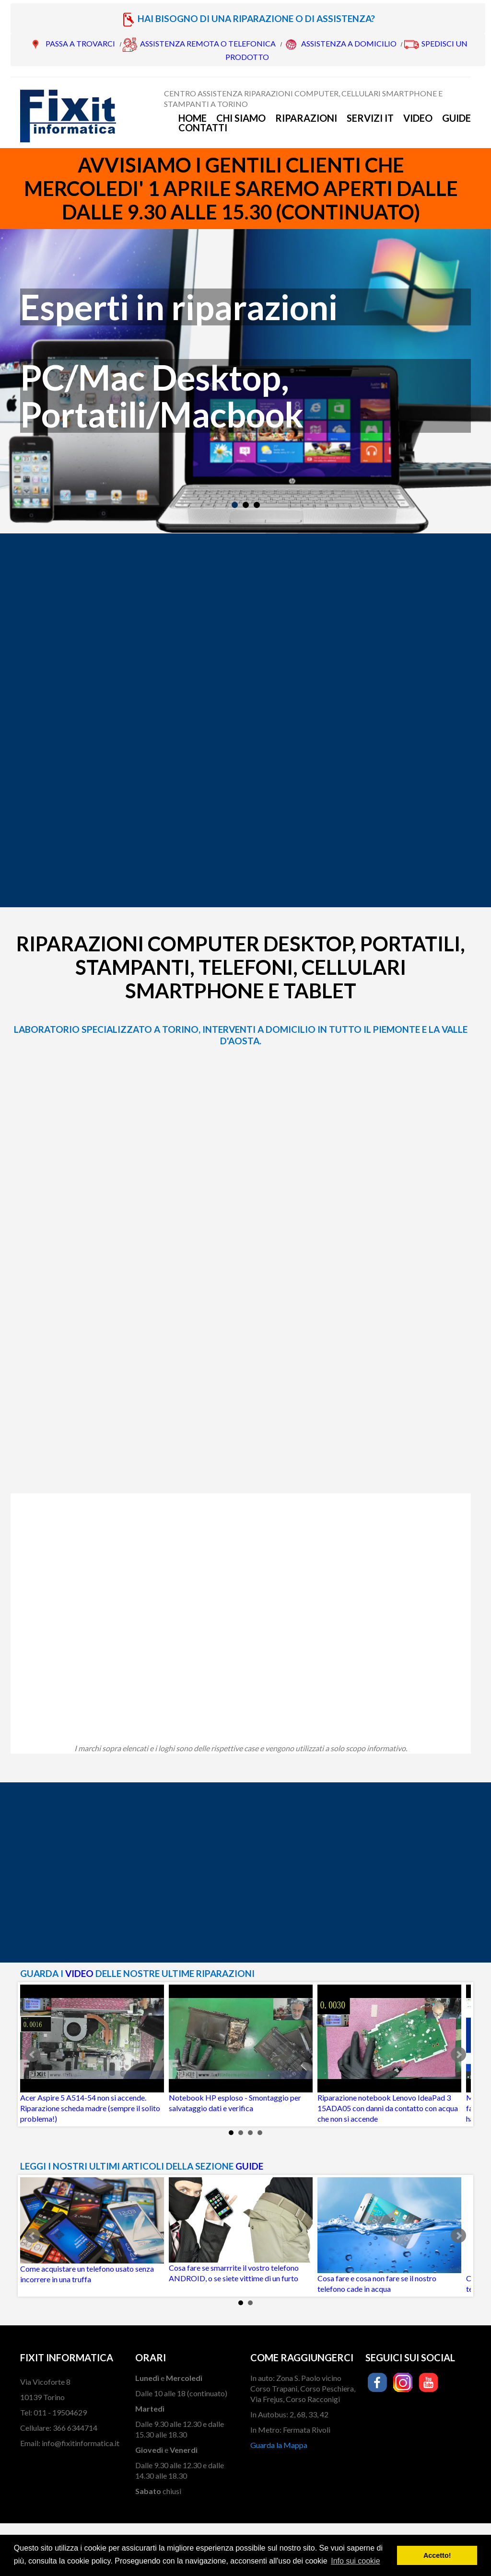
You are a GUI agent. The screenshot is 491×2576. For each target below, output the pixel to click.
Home (192, 118)
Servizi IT (370, 118)
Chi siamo (241, 118)
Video (418, 118)
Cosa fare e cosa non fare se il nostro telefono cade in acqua (389, 2235)
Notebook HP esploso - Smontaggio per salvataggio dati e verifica (241, 2049)
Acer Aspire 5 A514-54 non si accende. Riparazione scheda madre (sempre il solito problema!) (92, 2054)
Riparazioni (306, 118)
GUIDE (249, 2166)
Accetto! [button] (437, 2555)
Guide (456, 118)
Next (458, 2054)
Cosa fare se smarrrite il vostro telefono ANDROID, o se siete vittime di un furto (241, 2229)
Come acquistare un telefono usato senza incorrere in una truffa (92, 2230)
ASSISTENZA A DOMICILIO (349, 43)
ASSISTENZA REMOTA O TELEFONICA (208, 43)
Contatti (202, 127)
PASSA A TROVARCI (80, 43)
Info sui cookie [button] (355, 2561)
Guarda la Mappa (278, 2444)
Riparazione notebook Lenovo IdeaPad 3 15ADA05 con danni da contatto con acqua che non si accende (389, 2054)
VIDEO (79, 1973)
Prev (32, 2054)
